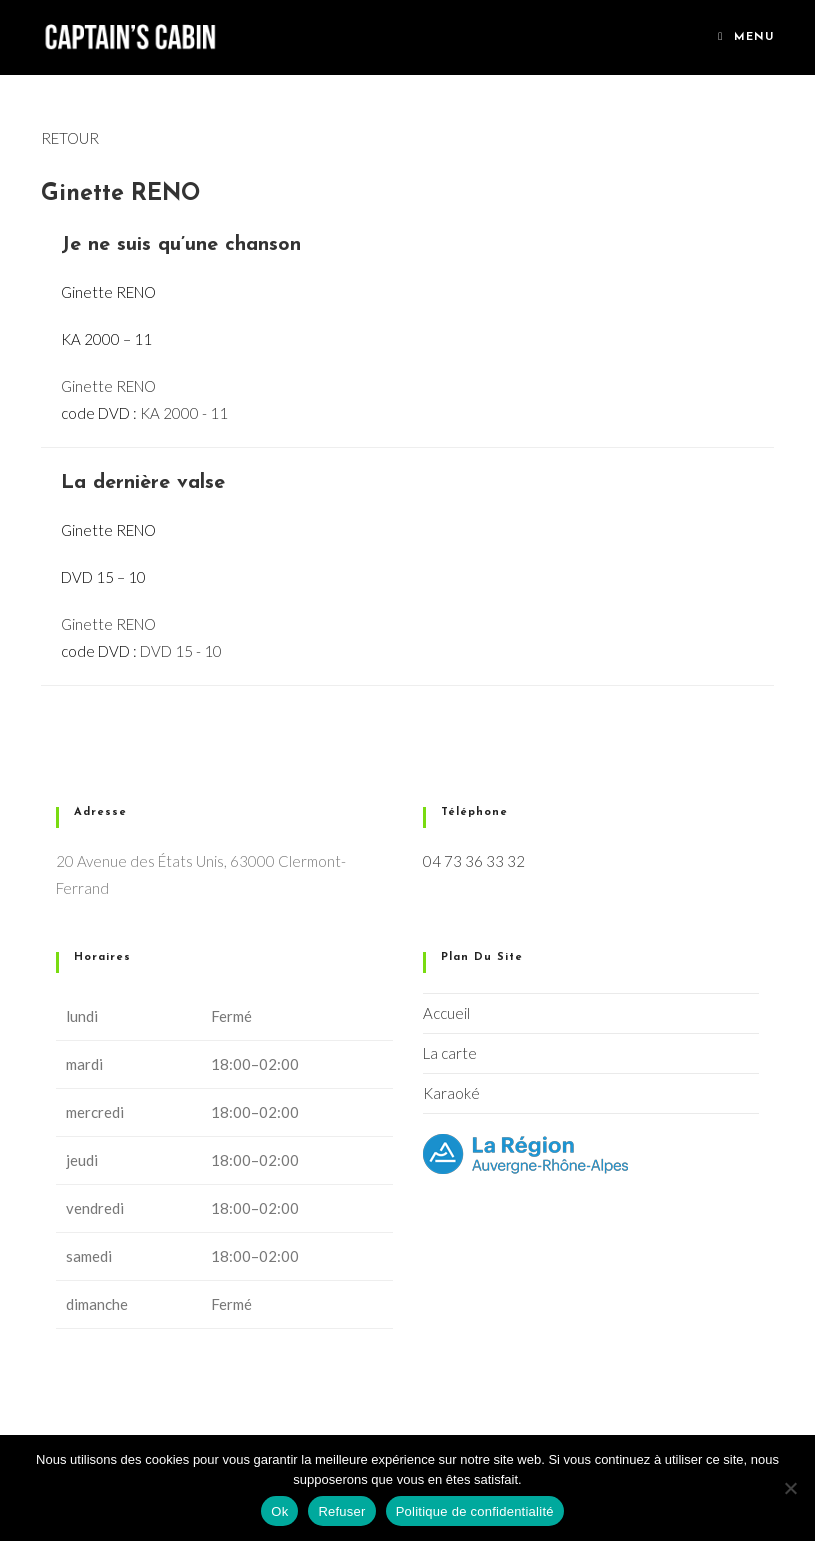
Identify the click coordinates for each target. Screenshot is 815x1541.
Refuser (341, 1511)
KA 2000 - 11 (184, 413)
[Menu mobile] (746, 37)
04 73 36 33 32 (474, 861)
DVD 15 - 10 (181, 651)
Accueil (446, 1013)
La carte (450, 1053)
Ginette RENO (108, 386)
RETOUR (70, 138)
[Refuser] (790, 1488)
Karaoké (451, 1093)
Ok (279, 1511)
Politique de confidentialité (475, 1511)
